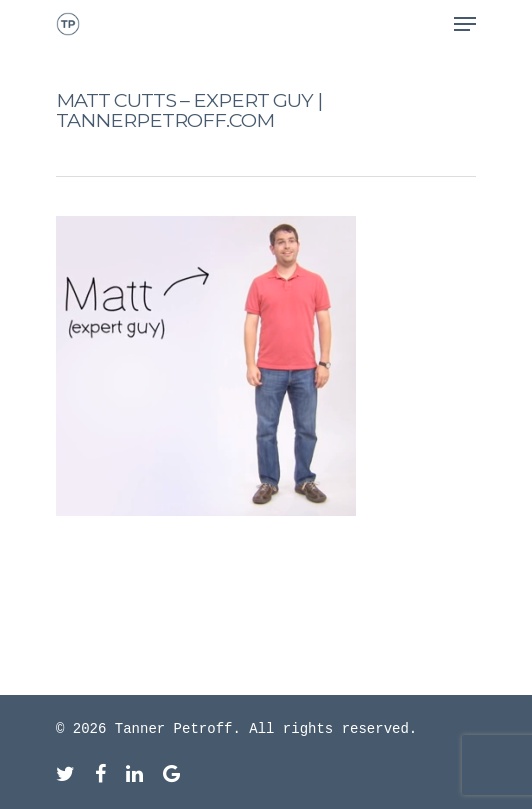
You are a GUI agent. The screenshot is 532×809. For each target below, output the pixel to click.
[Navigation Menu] (465, 24)
